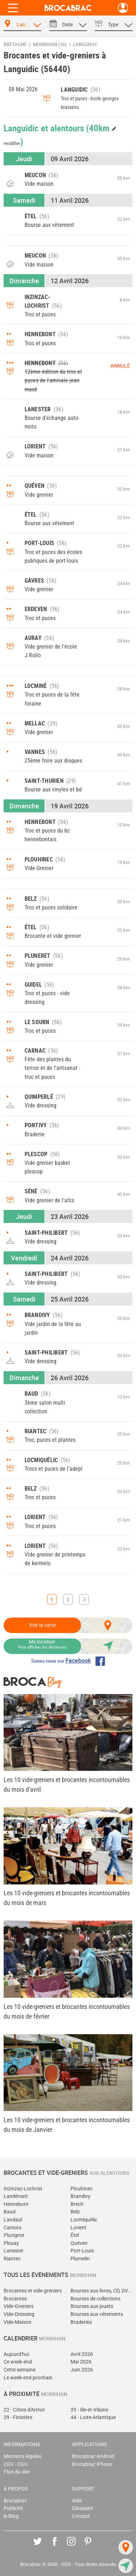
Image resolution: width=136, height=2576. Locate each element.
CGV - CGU (15, 2464)
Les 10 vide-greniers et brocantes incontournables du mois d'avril (67, 1784)
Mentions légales (22, 2456)
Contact (81, 2516)
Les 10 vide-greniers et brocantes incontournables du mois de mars (67, 1897)
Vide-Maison (17, 2322)
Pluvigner (14, 2235)
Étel (75, 2235)
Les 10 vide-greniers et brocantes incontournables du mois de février (67, 2011)
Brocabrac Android (93, 2456)
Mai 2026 (81, 2362)
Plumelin (80, 2259)
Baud (10, 2212)
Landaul (13, 2220)
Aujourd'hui (16, 2354)
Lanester (14, 2251)
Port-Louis (82, 2251)
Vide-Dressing (19, 2314)
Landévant (16, 2196)
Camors (12, 2228)
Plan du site (17, 2472)
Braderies (81, 2322)
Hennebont (16, 2204)
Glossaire (82, 2508)
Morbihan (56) (50, 44)
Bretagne (15, 44)
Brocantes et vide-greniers (33, 2291)
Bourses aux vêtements (97, 2314)
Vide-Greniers (19, 2306)
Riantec (12, 2259)
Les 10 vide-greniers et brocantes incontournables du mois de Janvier (67, 2124)
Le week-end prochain (28, 2378)
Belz (75, 2212)
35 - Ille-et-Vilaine (89, 2410)
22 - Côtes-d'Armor (24, 2410)
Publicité (13, 2508)
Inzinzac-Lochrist (23, 2189)
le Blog (11, 2516)
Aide (77, 2501)
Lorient (78, 2228)
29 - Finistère (18, 2417)
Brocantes (15, 2299)
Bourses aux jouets (92, 2306)
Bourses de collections (95, 2299)
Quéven (79, 2243)
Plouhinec (82, 2189)
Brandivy (80, 2196)
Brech (77, 2204)
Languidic (85, 44)
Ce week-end (18, 2362)
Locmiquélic (84, 2220)
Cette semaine (19, 2370)
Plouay (11, 2243)
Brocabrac (15, 2501)
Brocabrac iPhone (92, 2464)
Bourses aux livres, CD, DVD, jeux (101, 2291)
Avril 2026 (82, 2354)
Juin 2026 (82, 2370)
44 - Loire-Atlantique (93, 2417)
